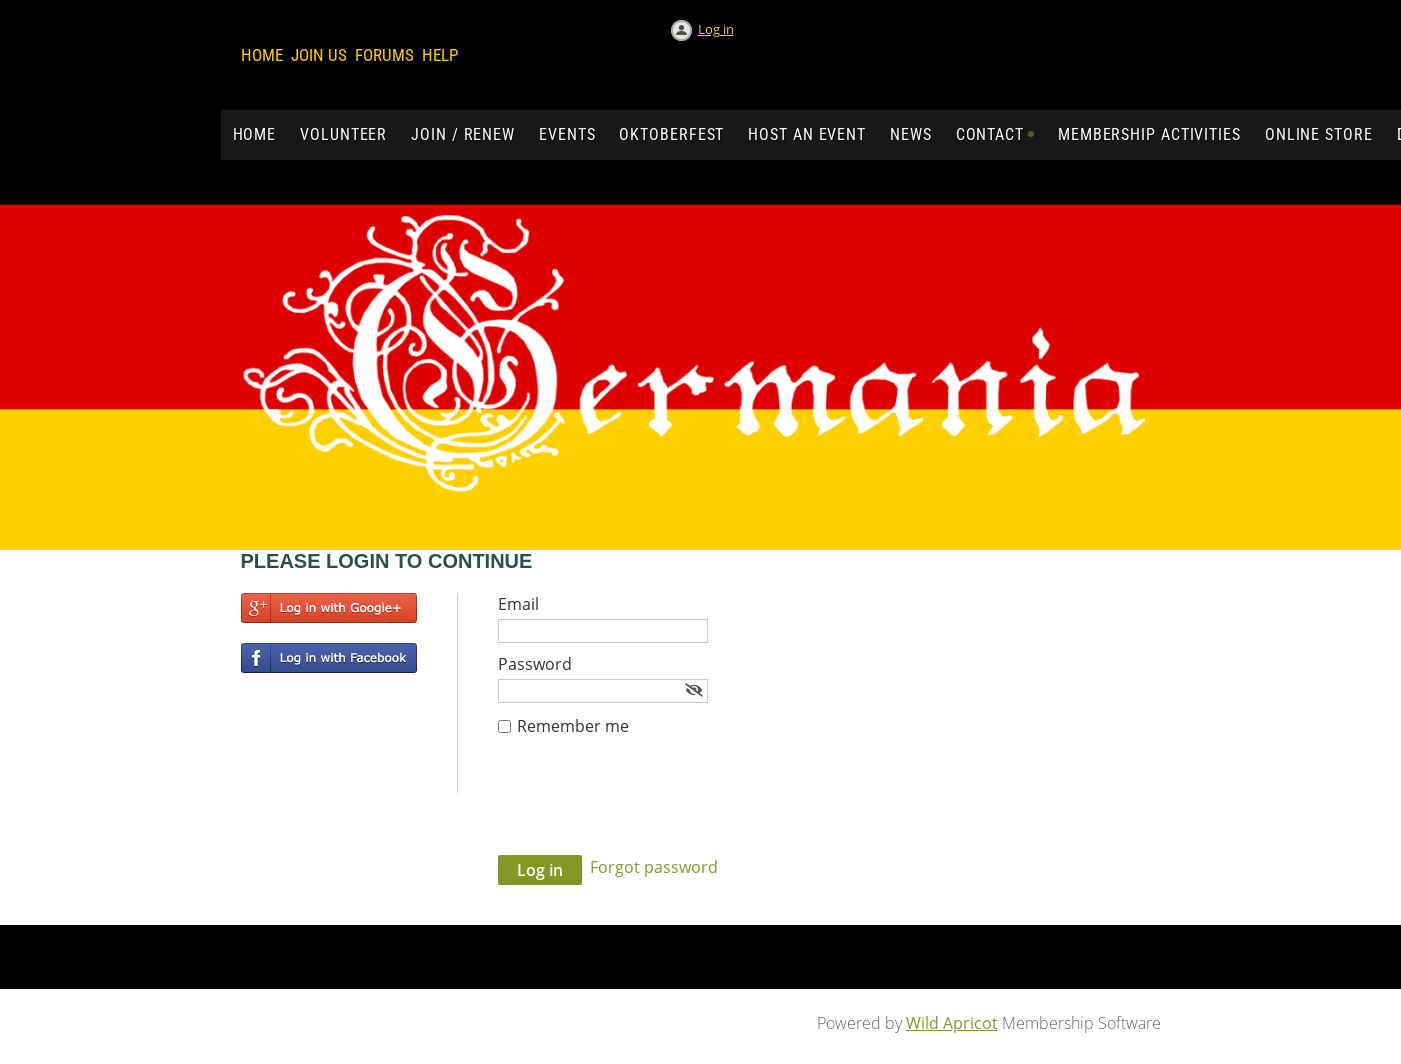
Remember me (573, 726)
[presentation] (650, 806)
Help (440, 55)
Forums (384, 55)
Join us (319, 55)
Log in (716, 29)
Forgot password (654, 867)
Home (262, 55)
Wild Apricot (952, 1023)
